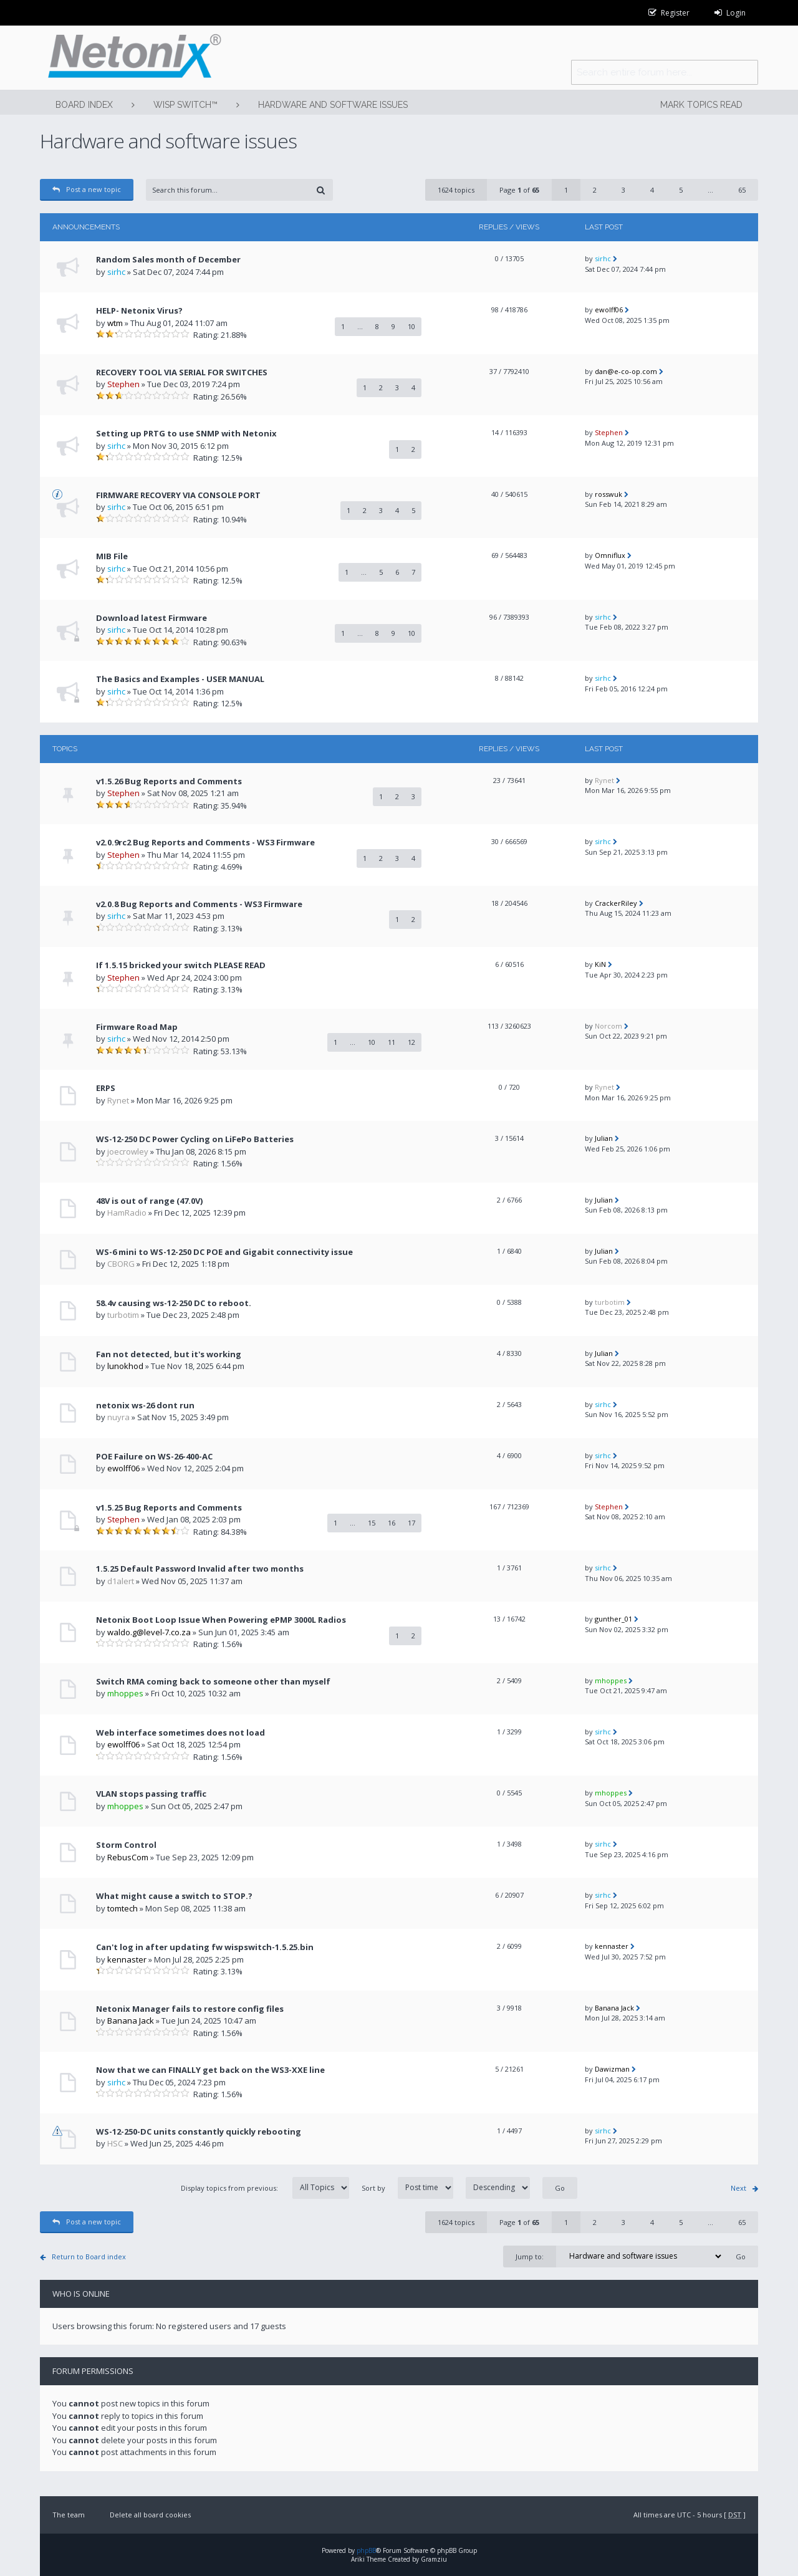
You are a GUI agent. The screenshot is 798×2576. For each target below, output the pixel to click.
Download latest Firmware (151, 617)
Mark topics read (701, 105)
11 (391, 1042)
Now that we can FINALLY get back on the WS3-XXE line (210, 2069)
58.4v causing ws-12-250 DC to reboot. (173, 1303)
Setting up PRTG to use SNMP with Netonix (186, 433)
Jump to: (530, 2256)
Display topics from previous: (265, 2188)
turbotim (123, 1314)
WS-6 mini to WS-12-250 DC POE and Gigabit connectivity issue (224, 1251)
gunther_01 (613, 1618)
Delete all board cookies (150, 2514)
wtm (115, 323)
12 (411, 1042)
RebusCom (127, 1857)
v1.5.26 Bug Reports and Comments (169, 781)
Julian (604, 1138)
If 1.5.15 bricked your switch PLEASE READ (181, 965)
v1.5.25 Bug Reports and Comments (169, 1507)
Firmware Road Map (137, 1026)
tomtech (122, 1908)
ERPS (105, 1087)
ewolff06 (609, 309)
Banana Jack (130, 2020)
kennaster (127, 1959)
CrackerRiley (616, 903)
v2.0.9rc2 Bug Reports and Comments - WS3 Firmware (205, 842)
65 (742, 190)
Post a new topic (86, 189)
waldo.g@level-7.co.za (149, 1632)
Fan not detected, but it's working (168, 1354)
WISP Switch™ (185, 105)
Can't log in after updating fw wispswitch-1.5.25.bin (205, 1947)
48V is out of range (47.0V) (149, 1200)
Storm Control (126, 1844)
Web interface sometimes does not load (180, 1732)
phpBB (366, 2550)
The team (68, 2514)
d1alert (120, 1581)
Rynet (604, 780)
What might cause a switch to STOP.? (174, 1895)
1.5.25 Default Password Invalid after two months (200, 1568)
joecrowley (127, 1151)
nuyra (118, 1417)
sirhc (116, 271)
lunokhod (125, 1366)
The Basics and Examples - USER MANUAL (180, 679)
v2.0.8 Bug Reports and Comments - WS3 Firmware (199, 904)
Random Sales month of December (168, 259)
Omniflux (610, 555)
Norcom (608, 1026)
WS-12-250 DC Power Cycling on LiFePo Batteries (195, 1139)
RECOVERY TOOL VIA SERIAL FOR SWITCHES (181, 372)
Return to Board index (89, 2256)
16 (391, 1522)
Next (738, 2188)
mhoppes (125, 1693)
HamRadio (127, 1212)
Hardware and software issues (333, 105)
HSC (115, 2143)
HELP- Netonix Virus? (139, 310)
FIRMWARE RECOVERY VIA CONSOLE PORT (178, 495)
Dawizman (612, 2069)
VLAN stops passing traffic (151, 1793)
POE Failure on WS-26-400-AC (154, 1456)
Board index (84, 105)
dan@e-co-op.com (626, 371)
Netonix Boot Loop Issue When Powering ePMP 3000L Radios (221, 1619)
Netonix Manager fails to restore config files (190, 2008)
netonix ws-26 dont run (145, 1405)
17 (411, 1522)
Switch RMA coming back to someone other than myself (213, 1681)
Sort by (446, 2188)
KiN (600, 964)
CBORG (121, 1263)
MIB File (112, 556)
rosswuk (608, 494)
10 (411, 326)
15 (371, 1522)
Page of (519, 190)
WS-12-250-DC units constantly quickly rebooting (198, 2131)
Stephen (123, 384)
